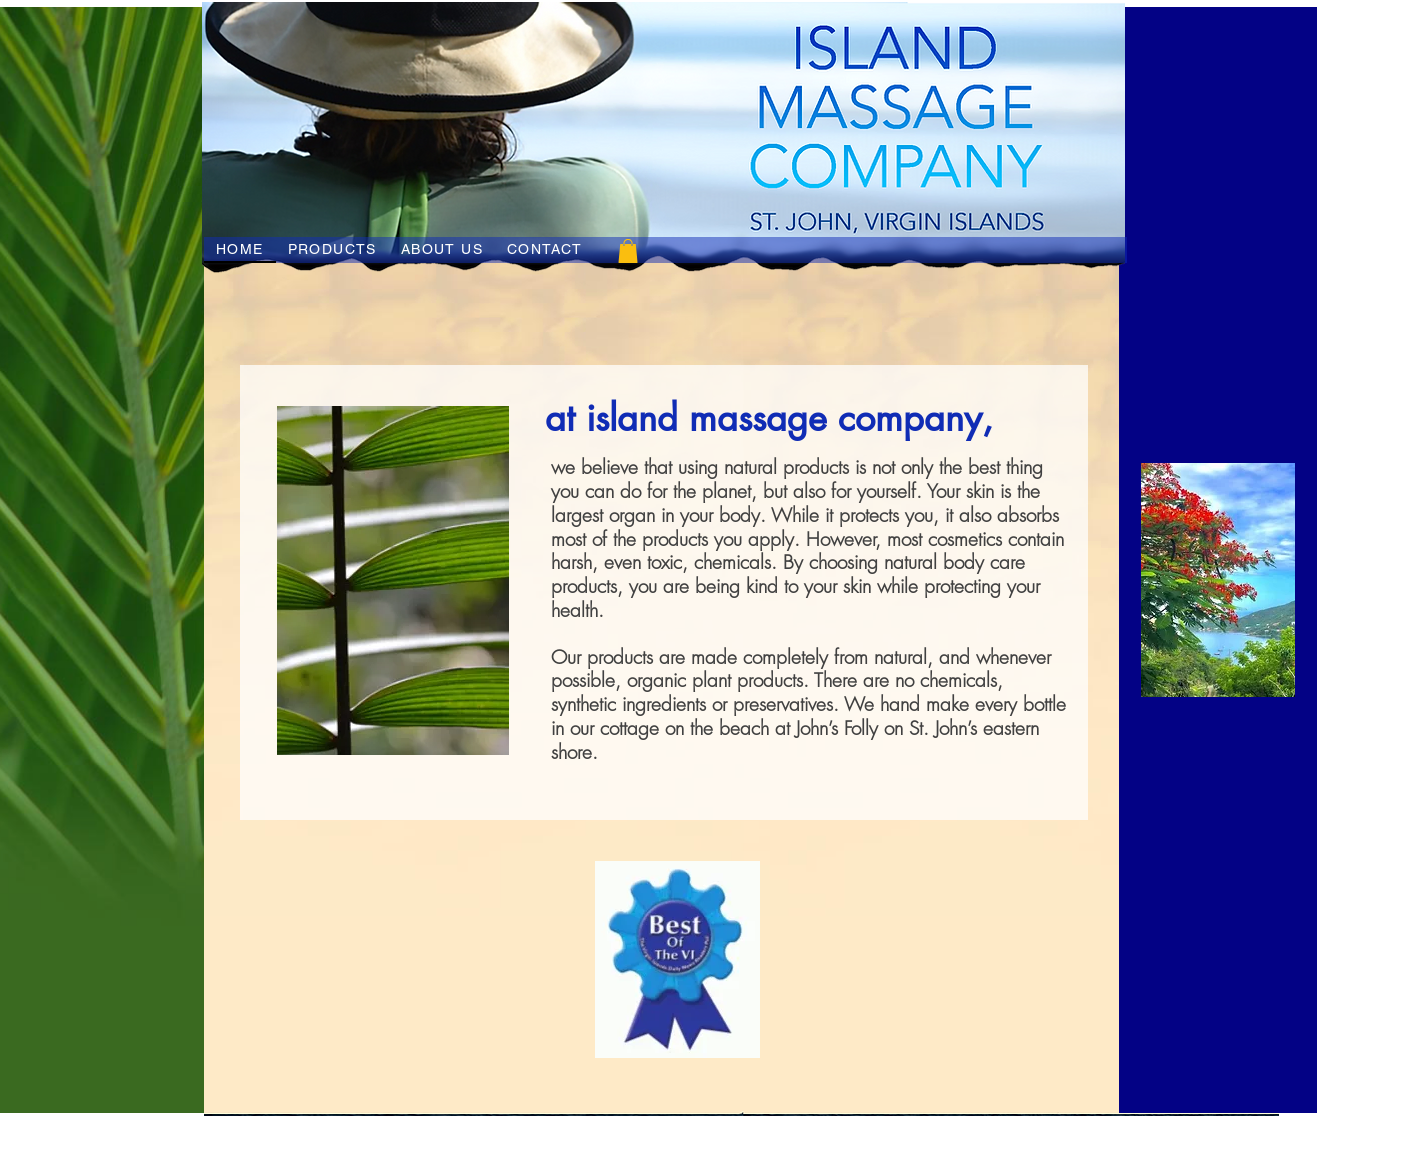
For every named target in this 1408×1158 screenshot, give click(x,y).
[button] (628, 251)
